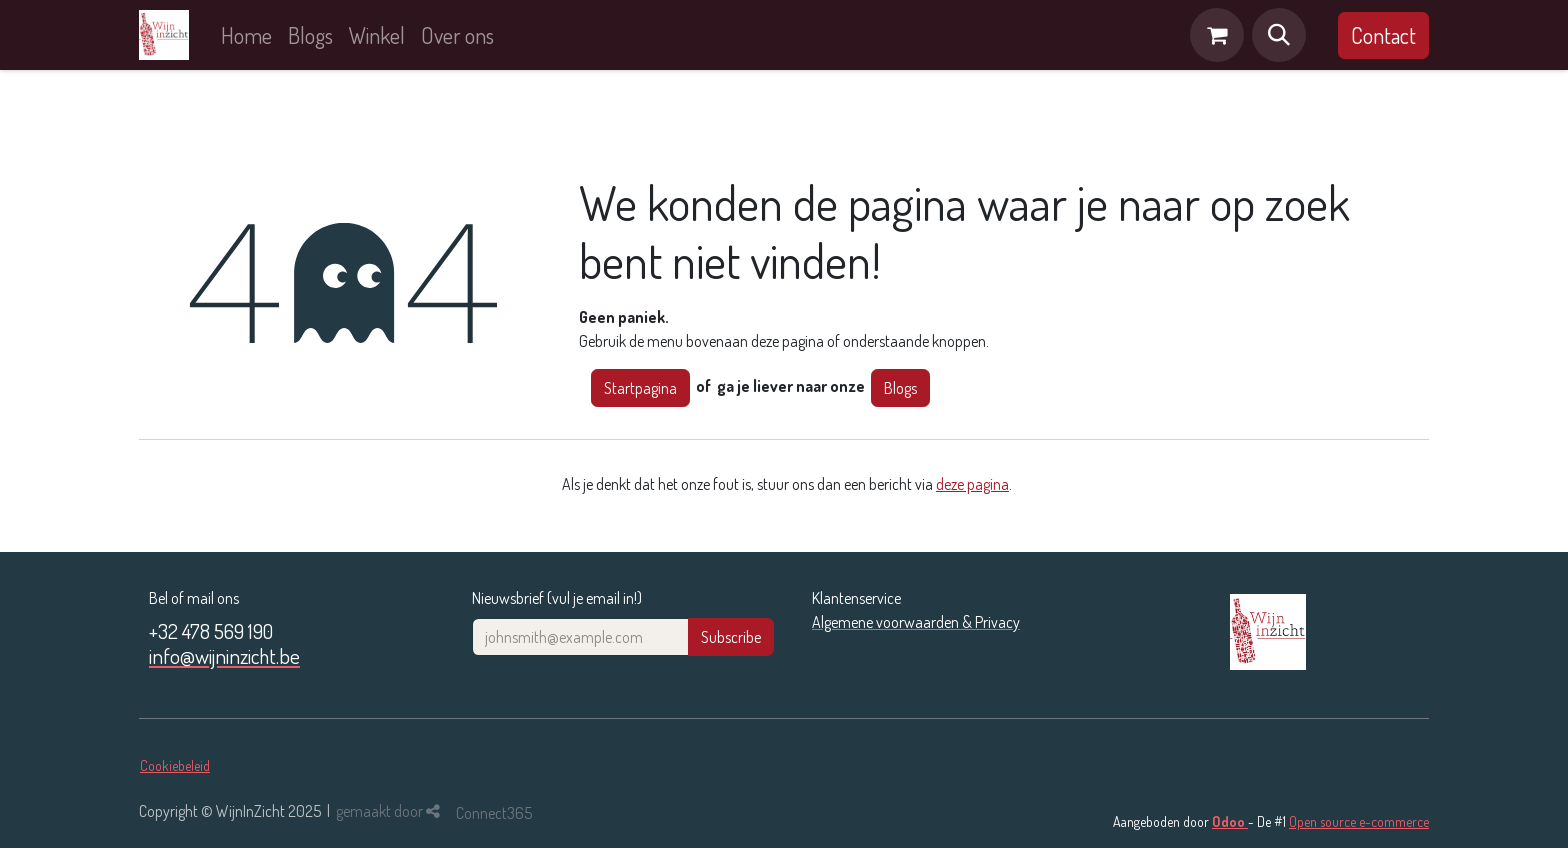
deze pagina (972, 484)
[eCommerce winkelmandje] (1217, 35)
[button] (1279, 35)
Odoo (1230, 821)
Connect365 (494, 813)
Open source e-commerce (1359, 821)
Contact (1383, 35)
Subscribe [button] (731, 637)
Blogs (900, 388)
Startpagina (640, 388)
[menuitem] (246, 35)
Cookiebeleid (175, 765)
